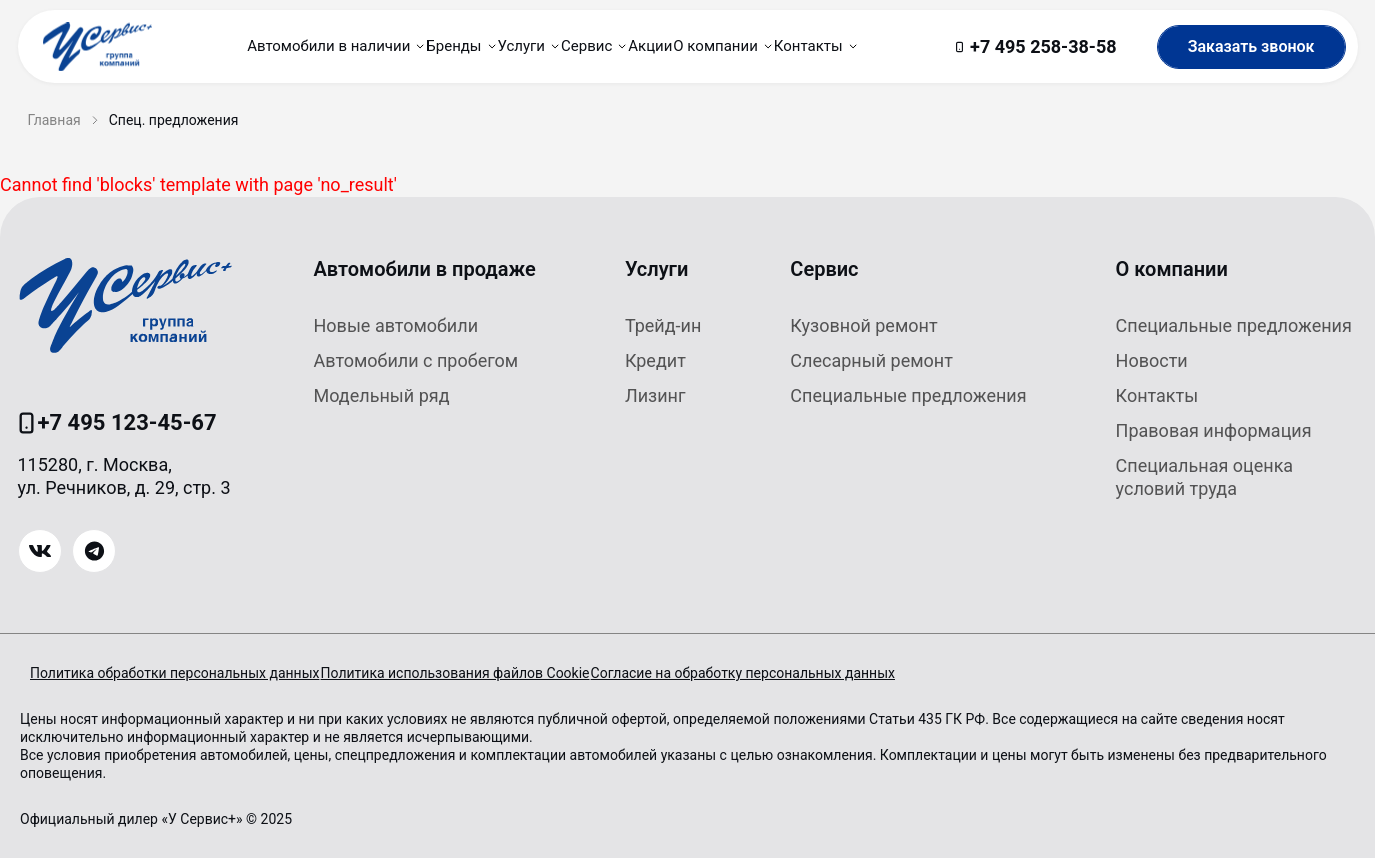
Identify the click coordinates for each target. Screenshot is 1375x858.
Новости (1152, 360)
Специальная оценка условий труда (1205, 477)
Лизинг (655, 395)
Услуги (657, 269)
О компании (1172, 269)
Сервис (824, 269)
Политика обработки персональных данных (174, 673)
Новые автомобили (396, 325)
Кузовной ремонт (863, 325)
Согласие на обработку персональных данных (801, 673)
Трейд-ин (663, 325)
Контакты (1157, 395)
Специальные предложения (908, 395)
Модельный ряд (382, 395)
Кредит (655, 360)
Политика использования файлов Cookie (483, 673)
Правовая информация (1214, 430)
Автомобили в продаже (425, 269)
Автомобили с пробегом (416, 360)
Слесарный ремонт (871, 360)
